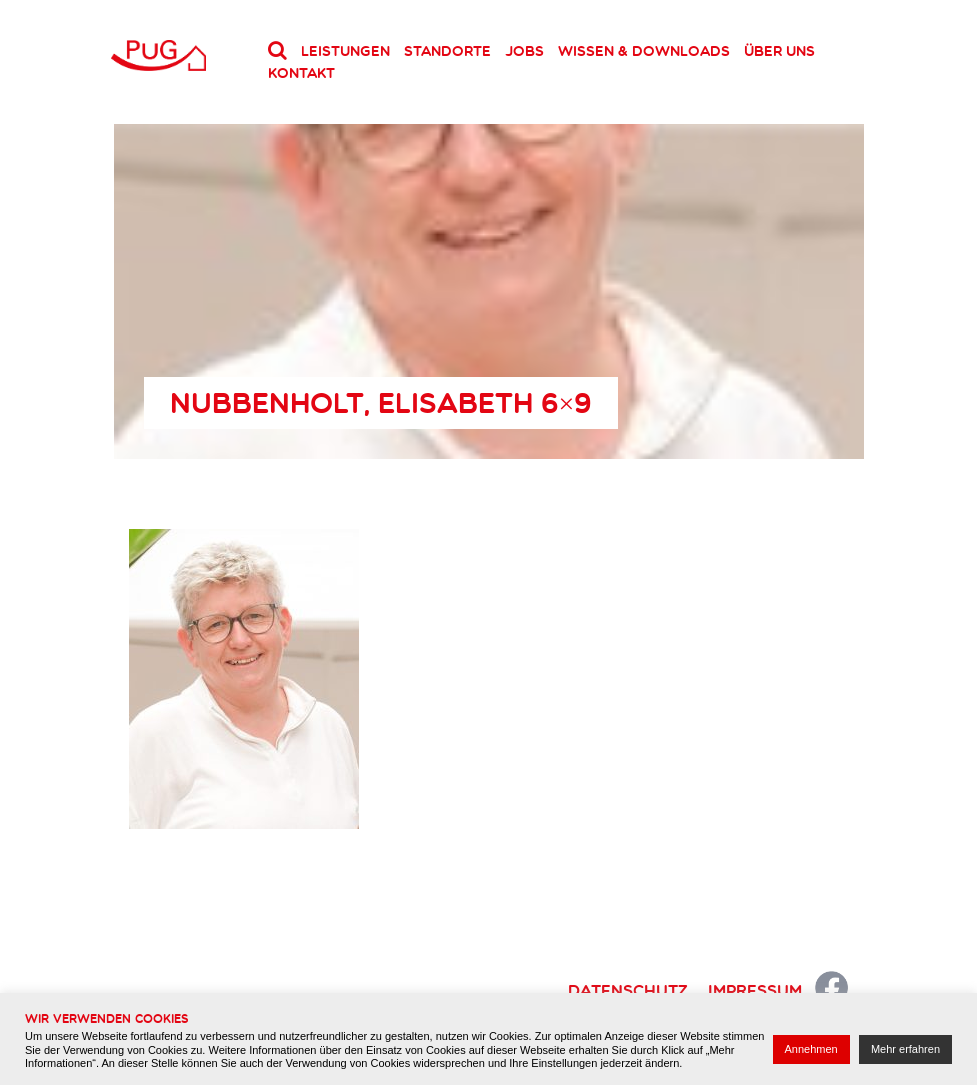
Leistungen (345, 51)
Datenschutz (628, 990)
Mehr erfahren (905, 1049)
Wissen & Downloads (644, 51)
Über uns (779, 51)
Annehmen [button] (811, 1049)
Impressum (755, 990)
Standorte (447, 51)
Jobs (524, 51)
